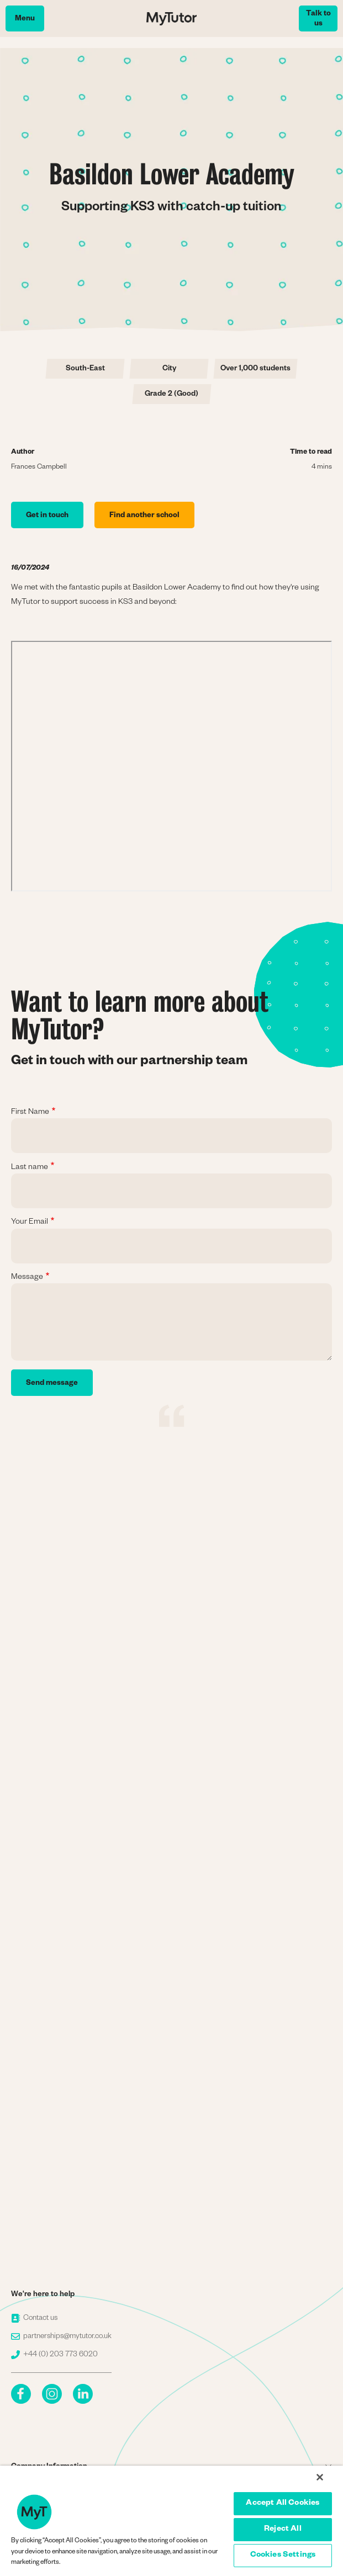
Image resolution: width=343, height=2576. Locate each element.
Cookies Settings (283, 2555)
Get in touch (47, 516)
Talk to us (318, 19)
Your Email (29, 1222)
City (169, 369)
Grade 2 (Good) (171, 395)
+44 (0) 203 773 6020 (54, 2355)
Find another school (144, 516)
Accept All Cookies (282, 2503)
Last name (29, 1168)
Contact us (34, 2318)
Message (27, 1277)
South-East (85, 369)
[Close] (319, 2477)
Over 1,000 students (255, 369)
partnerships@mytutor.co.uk (61, 2337)
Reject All (283, 2529)
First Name (30, 1112)
